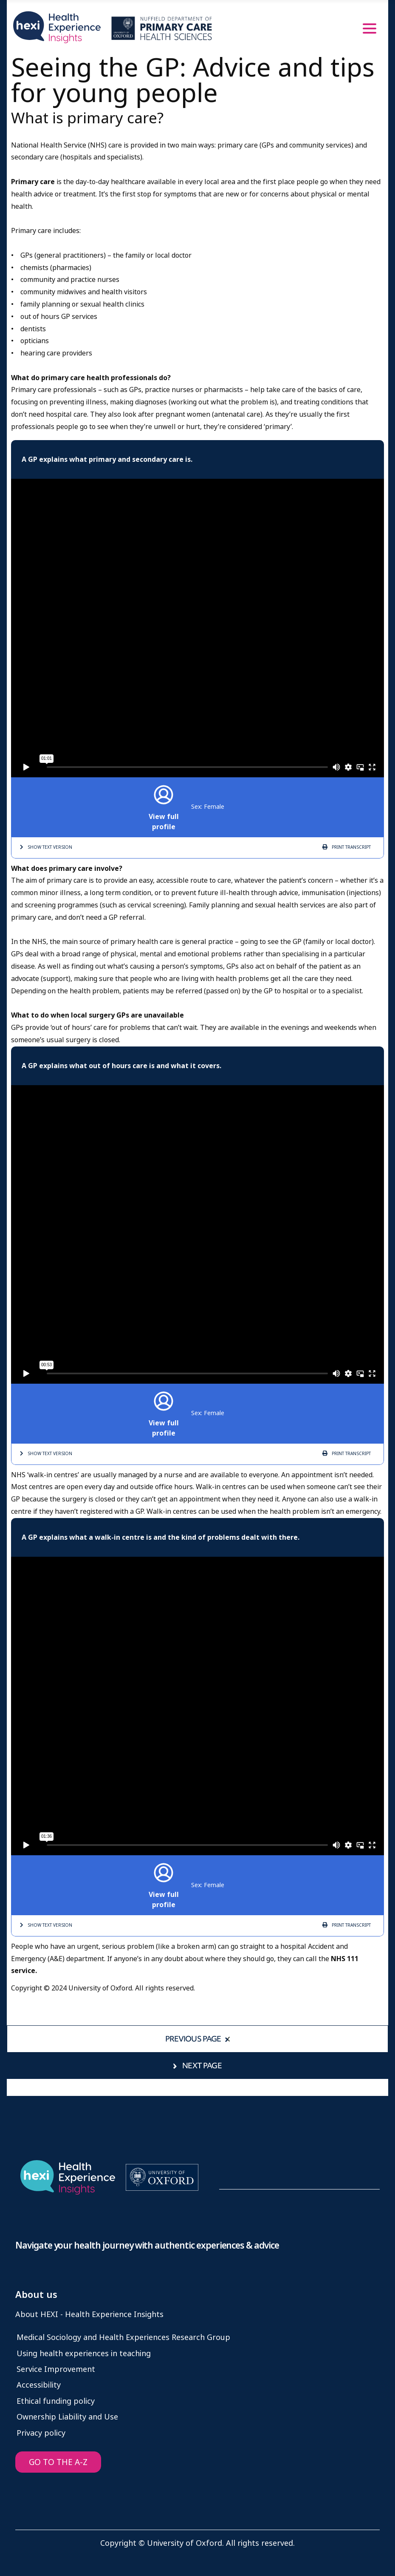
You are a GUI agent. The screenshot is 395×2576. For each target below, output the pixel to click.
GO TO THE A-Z (58, 2462)
